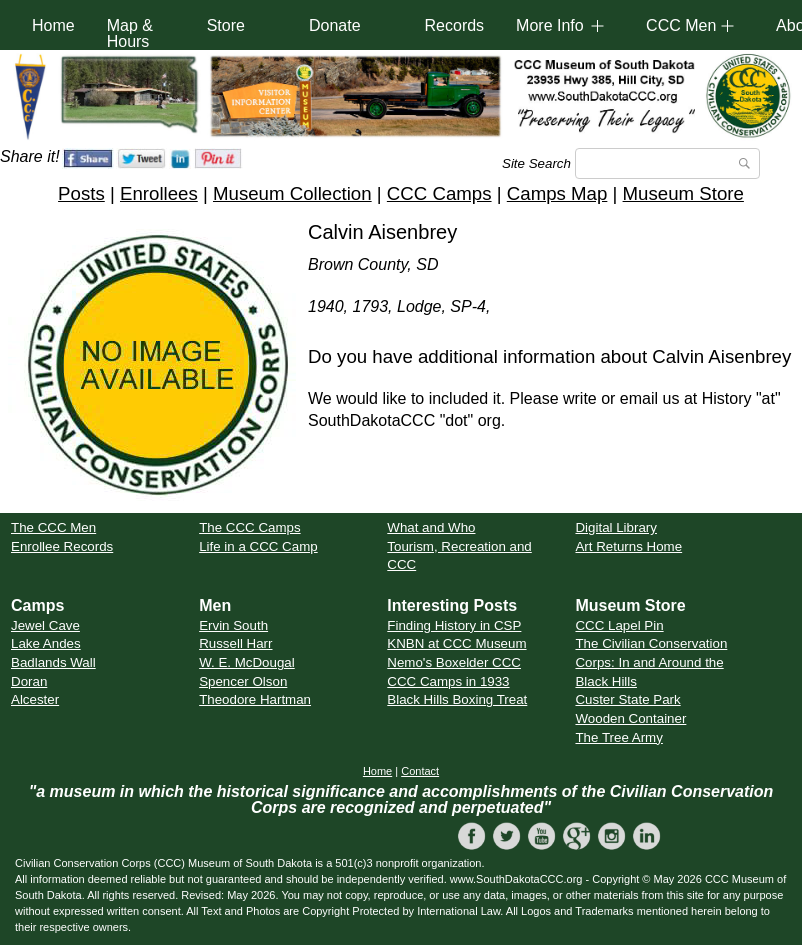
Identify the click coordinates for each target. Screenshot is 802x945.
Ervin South (233, 625)
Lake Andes (46, 643)
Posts (81, 193)
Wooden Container (630, 718)
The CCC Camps (249, 527)
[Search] (667, 163)
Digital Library (615, 527)
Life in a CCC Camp (258, 546)
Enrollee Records (62, 546)
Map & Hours (130, 33)
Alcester (35, 699)
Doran (29, 681)
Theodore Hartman (255, 699)
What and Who (431, 527)
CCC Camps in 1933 (448, 681)
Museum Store (683, 193)
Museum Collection (292, 193)
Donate (335, 25)
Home (53, 25)
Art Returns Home (628, 546)
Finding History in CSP (454, 625)
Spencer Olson (243, 681)
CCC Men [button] (681, 25)
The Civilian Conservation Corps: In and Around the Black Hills (651, 662)
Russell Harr (235, 643)
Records (455, 25)
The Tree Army (618, 737)
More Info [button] (550, 25)
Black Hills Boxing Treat (457, 699)
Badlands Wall (53, 662)
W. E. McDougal (247, 662)
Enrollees (159, 193)
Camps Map (557, 193)
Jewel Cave (45, 625)
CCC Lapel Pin (619, 625)
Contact (420, 771)
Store (226, 25)
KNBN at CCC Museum (456, 643)
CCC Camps (439, 193)
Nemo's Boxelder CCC (454, 662)
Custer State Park (627, 699)
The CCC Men (53, 527)
